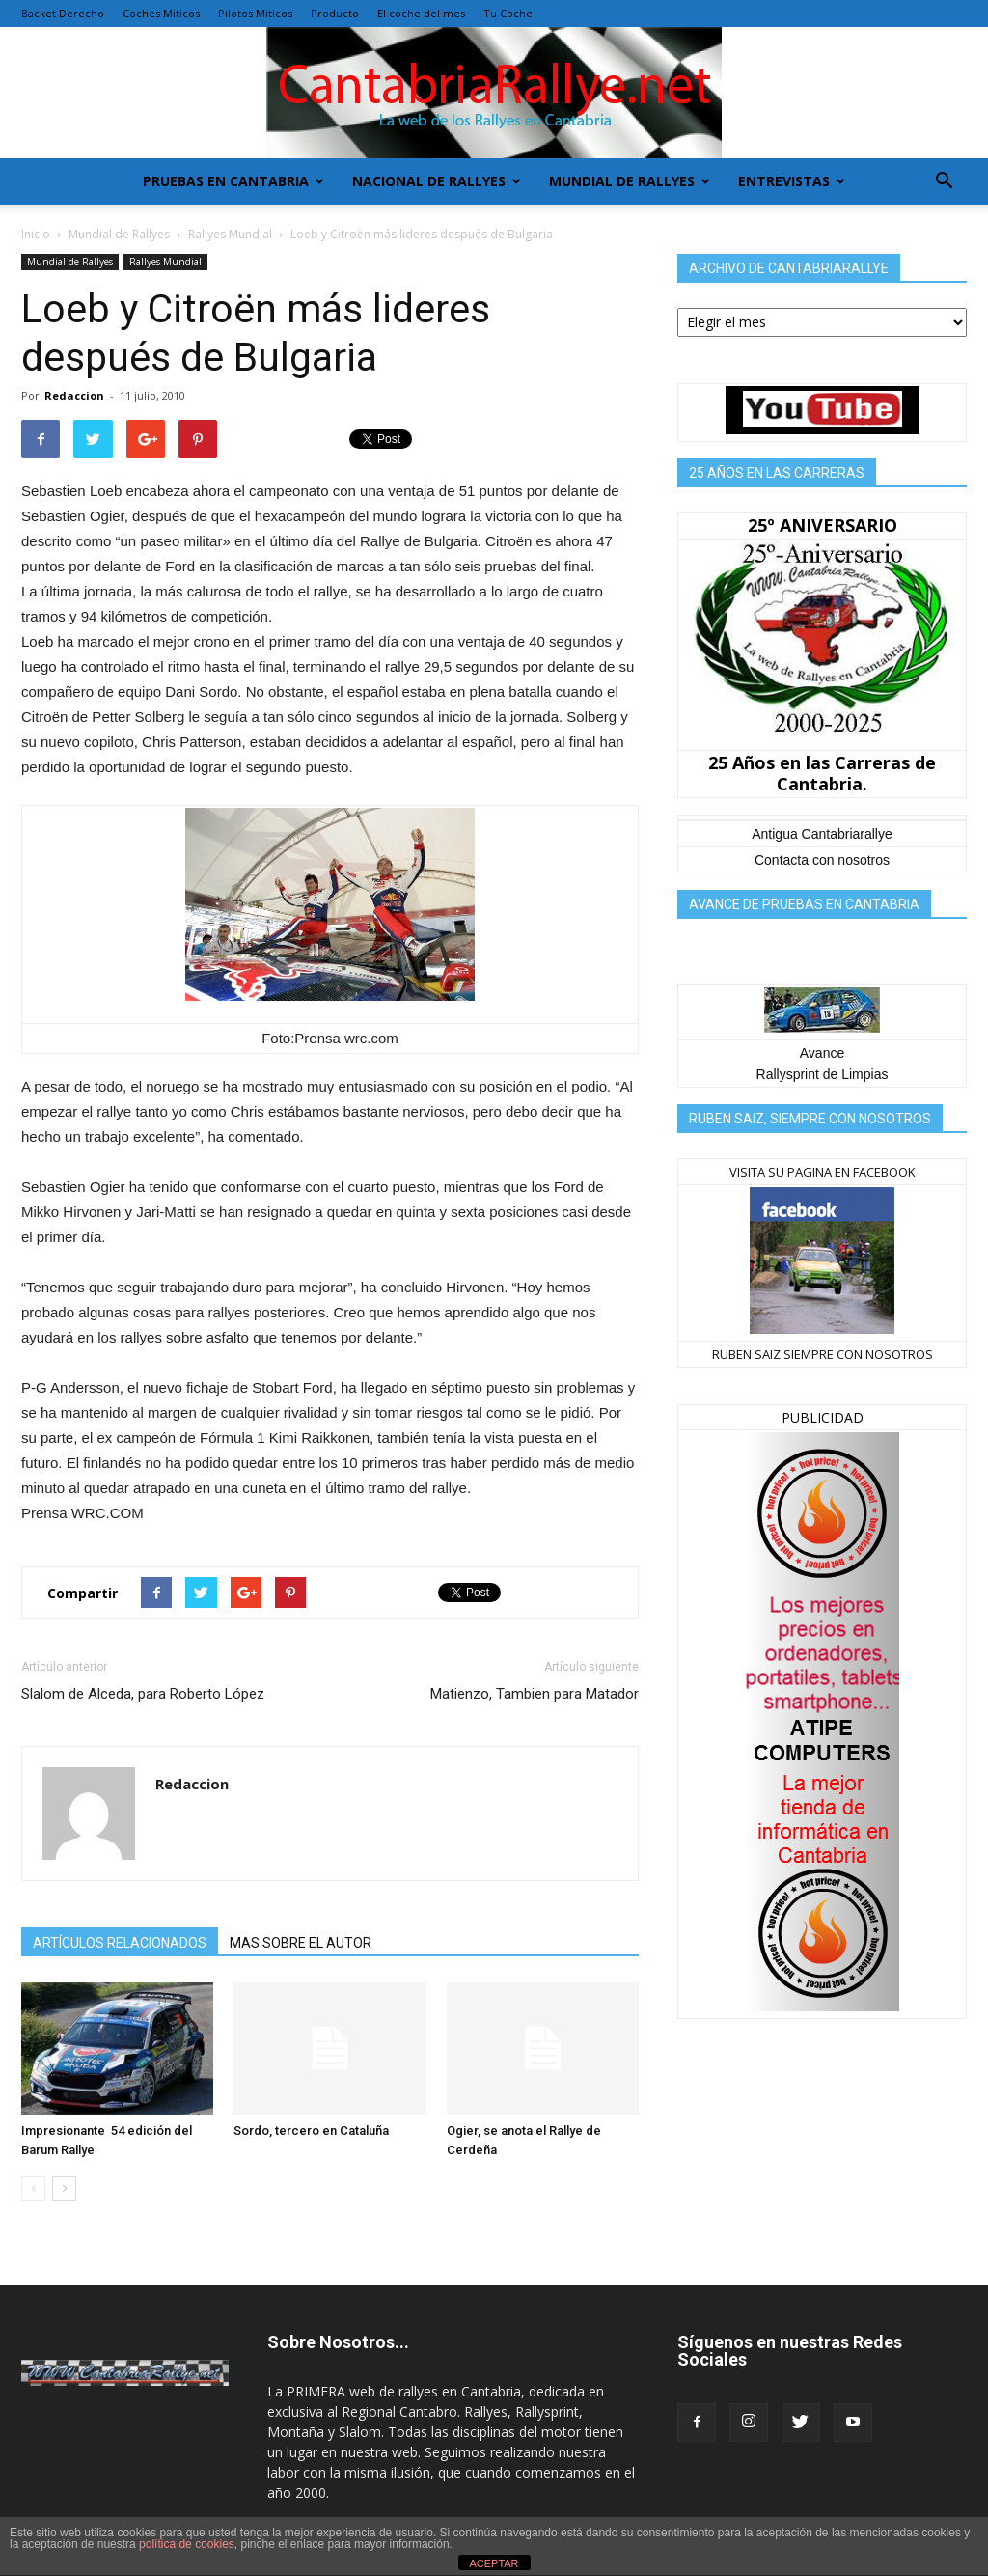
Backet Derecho (62, 13)
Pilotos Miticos (255, 13)
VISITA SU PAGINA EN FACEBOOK (822, 1171)
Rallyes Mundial (230, 234)
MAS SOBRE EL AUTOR (300, 1943)
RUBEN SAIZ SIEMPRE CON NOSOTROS (822, 1354)
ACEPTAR (493, 2563)
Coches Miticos (161, 13)
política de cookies (186, 2544)
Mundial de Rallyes (629, 181)
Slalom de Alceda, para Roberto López (142, 1694)
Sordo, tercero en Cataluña (311, 2130)
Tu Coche (508, 13)
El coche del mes (421, 13)
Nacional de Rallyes (436, 181)
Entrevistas (791, 181)
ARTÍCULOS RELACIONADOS (119, 1943)
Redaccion (74, 395)
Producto (335, 13)
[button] (943, 181)
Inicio (35, 234)
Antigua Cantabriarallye (822, 834)
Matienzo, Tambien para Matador (534, 1694)
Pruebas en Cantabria (233, 181)
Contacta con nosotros (822, 860)
